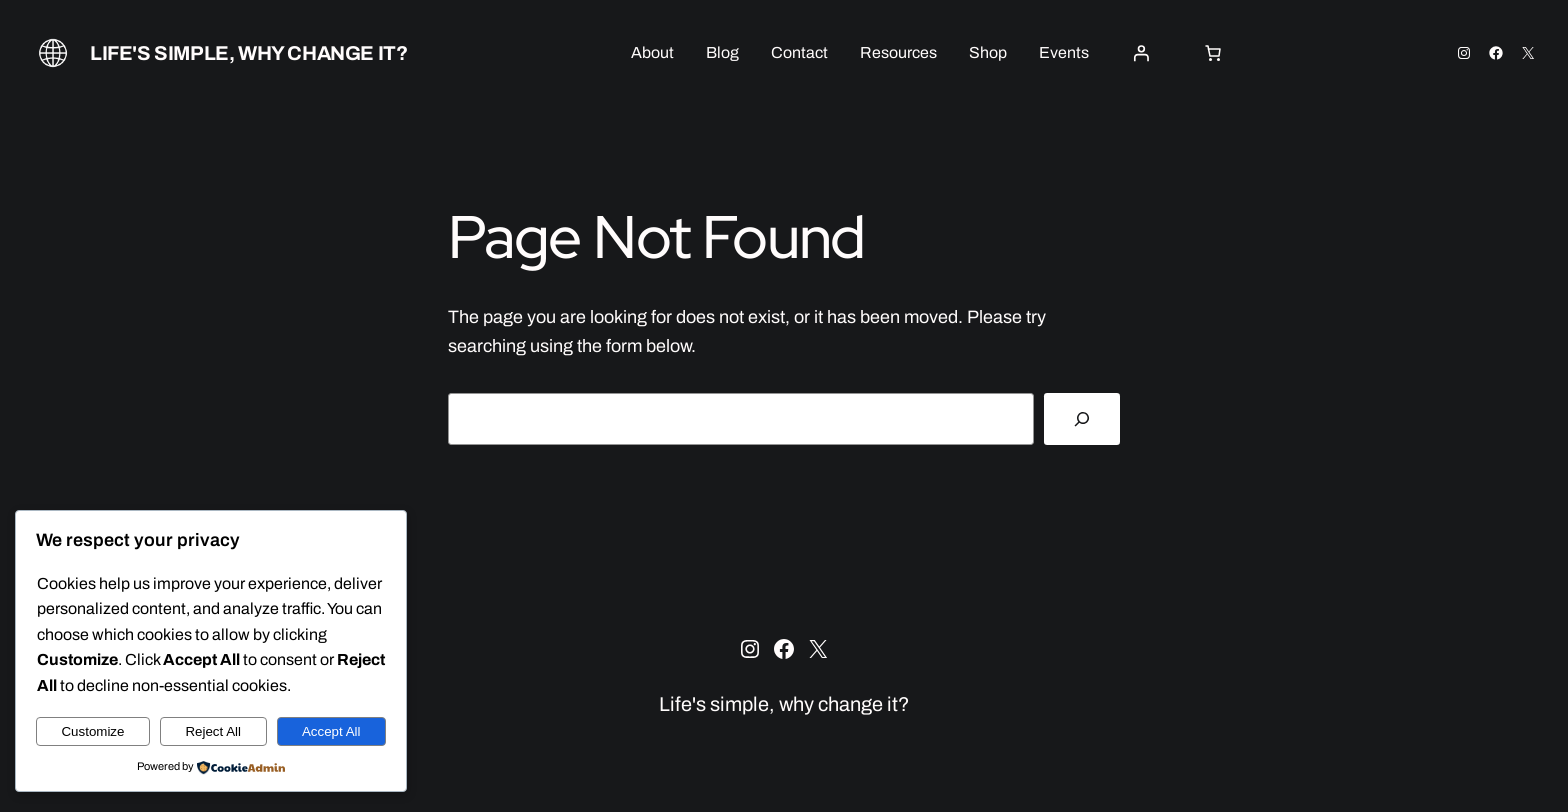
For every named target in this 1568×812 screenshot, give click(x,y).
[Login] (1141, 53)
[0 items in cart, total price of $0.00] (1213, 53)
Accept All (331, 731)
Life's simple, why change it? (248, 53)
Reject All (213, 731)
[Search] (1082, 419)
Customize (92, 731)
